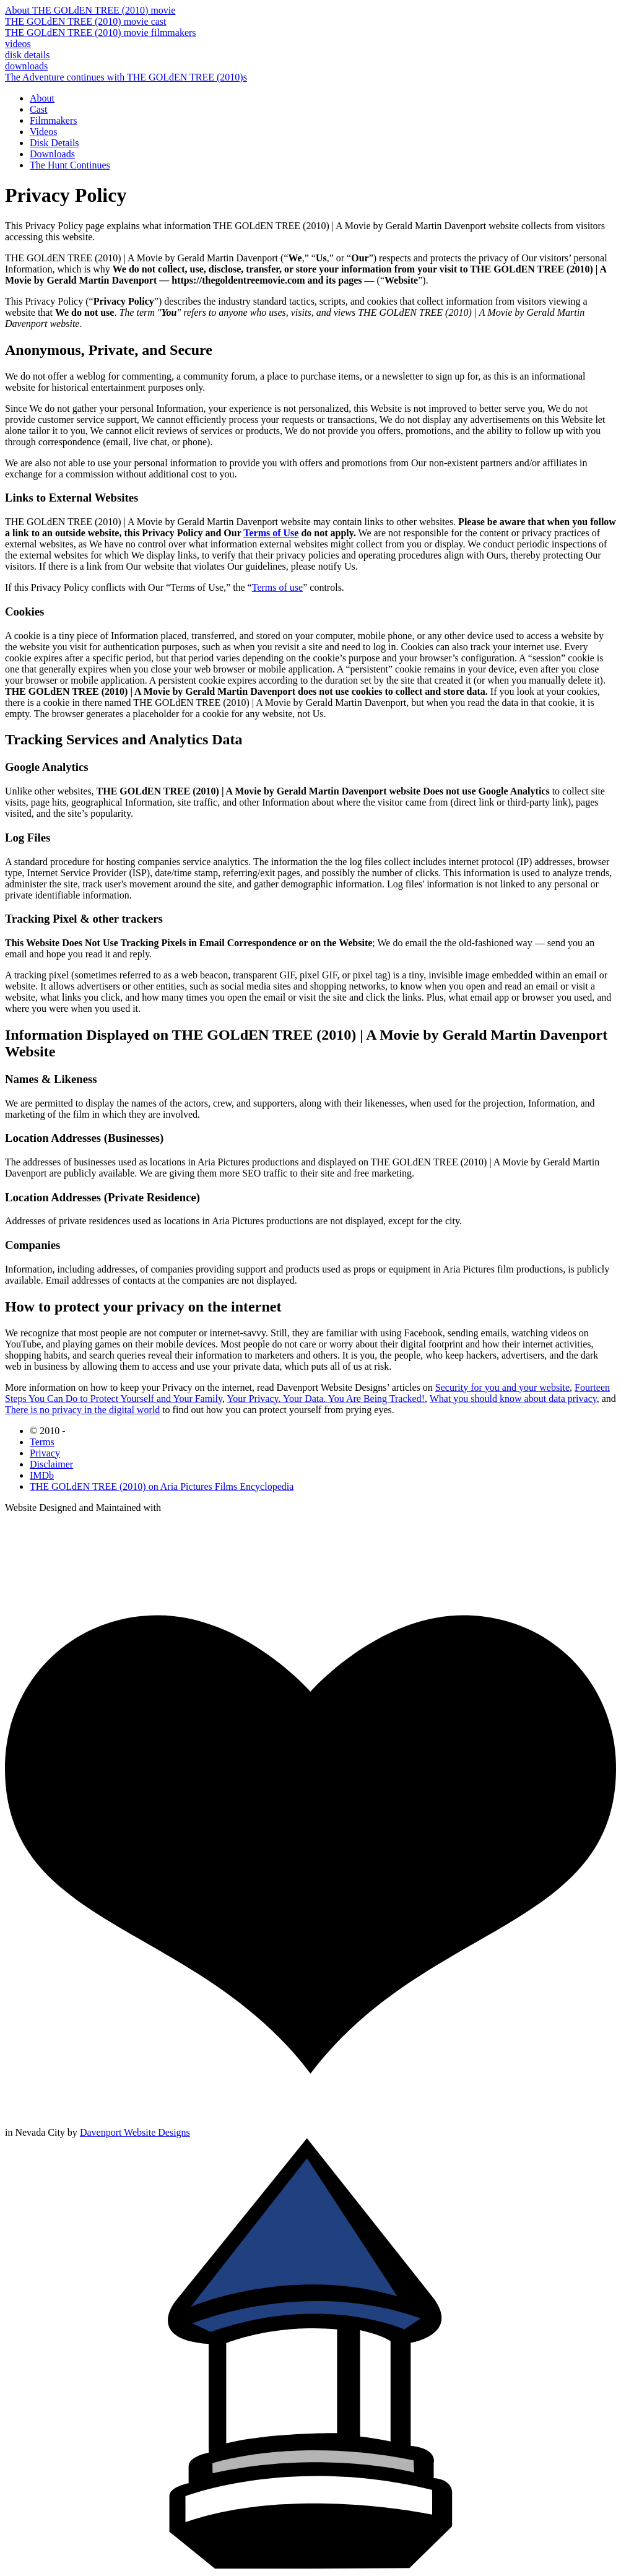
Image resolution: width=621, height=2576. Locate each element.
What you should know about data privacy (513, 1398)
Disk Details (54, 142)
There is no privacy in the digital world (82, 1409)
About (42, 98)
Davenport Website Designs (135, 2132)
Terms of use (277, 587)
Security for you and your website (502, 1387)
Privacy (45, 1453)
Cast (38, 109)
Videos (43, 131)
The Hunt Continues (70, 165)
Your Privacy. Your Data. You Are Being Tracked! (326, 1398)
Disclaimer (51, 1464)
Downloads (52, 154)
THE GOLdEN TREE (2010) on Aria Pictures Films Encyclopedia (161, 1486)
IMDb (42, 1475)
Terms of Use (270, 533)
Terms (42, 1442)
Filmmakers (53, 120)
